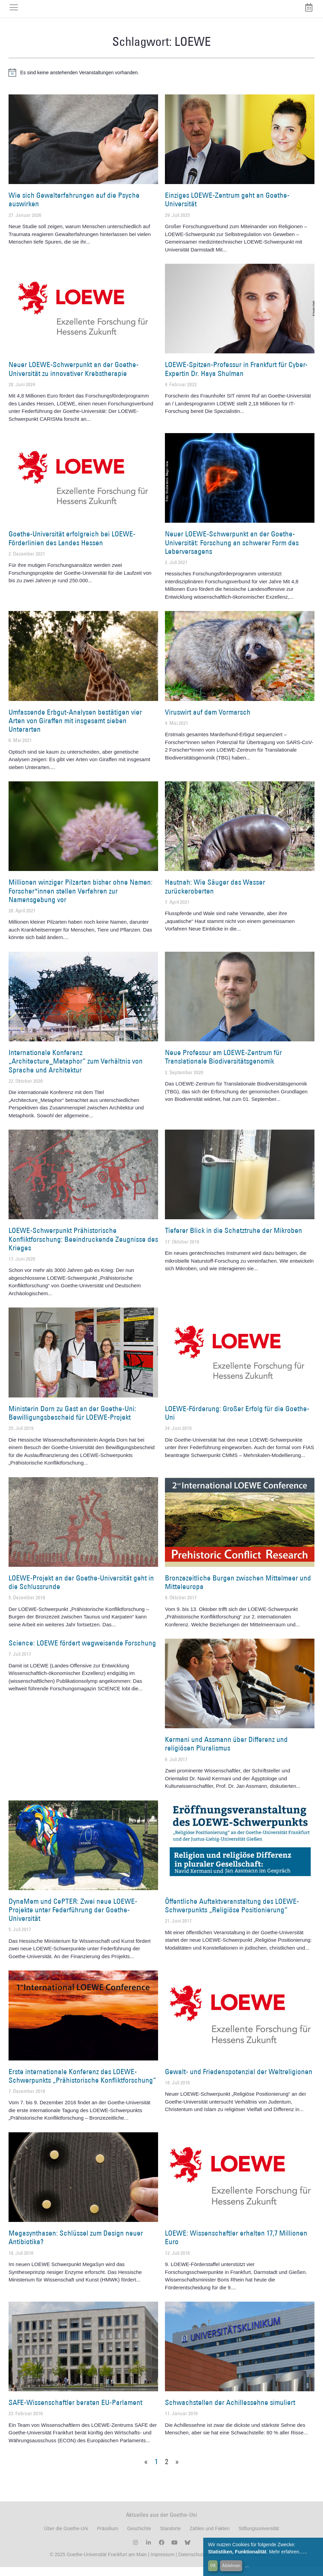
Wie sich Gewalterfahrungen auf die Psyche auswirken (74, 208)
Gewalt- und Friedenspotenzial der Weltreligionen (238, 2080)
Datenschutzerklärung (201, 2563)
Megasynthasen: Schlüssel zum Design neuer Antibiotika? (76, 2246)
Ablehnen (231, 2565)
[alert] (161, 81)
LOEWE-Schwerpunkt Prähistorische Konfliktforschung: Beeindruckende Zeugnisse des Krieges (83, 1248)
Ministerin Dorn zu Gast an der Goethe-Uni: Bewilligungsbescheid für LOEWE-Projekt (72, 1421)
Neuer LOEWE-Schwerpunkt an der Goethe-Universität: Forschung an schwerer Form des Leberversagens (232, 551)
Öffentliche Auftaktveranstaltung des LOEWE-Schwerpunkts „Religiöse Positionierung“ (232, 1914)
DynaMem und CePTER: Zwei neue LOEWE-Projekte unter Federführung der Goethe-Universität (73, 1918)
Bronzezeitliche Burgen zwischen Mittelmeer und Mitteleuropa (238, 1591)
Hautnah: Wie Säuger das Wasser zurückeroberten (215, 895)
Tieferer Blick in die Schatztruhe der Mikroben (233, 1239)
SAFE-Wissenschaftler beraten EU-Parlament (75, 2411)
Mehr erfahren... (286, 2551)
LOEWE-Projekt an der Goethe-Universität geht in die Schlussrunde (81, 1591)
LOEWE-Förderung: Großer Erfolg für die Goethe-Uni (237, 1421)
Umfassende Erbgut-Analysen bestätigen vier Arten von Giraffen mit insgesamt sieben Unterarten (75, 729)
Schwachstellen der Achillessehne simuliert (230, 2411)
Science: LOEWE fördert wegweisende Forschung (82, 1651)
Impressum (161, 2563)
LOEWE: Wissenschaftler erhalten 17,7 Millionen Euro (236, 2246)
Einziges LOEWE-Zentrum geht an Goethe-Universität (227, 208)
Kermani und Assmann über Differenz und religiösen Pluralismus (226, 1752)
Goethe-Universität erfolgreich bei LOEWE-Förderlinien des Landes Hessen (72, 547)
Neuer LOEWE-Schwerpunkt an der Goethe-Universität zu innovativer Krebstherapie (74, 378)
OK (213, 2565)
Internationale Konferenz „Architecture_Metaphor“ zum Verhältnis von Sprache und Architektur (76, 1070)
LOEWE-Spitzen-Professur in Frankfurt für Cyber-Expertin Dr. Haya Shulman (236, 378)
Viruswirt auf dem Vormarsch (207, 720)
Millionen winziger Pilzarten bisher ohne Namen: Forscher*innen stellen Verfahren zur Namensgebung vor (81, 899)
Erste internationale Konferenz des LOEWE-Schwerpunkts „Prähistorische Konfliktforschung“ (82, 2084)
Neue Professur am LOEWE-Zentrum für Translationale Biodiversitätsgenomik (223, 1066)
